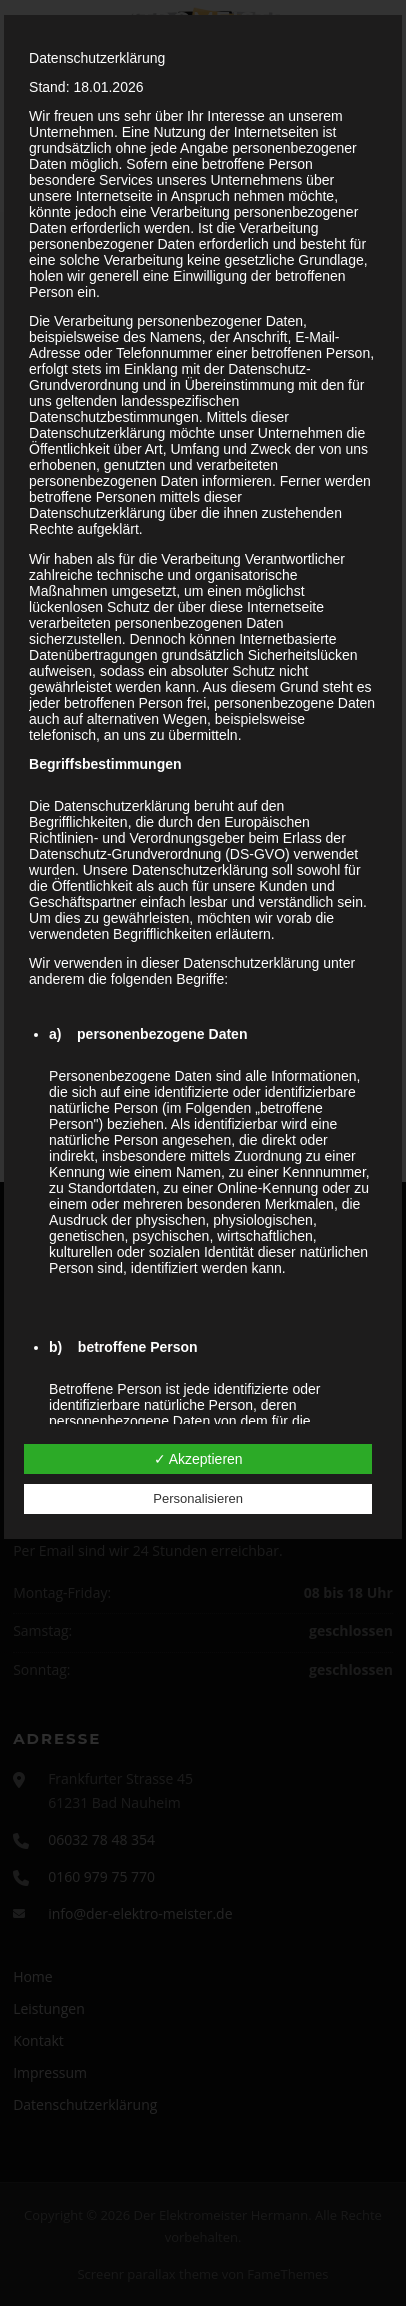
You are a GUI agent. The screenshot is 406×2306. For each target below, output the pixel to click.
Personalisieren (198, 1498)
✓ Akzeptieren (198, 1459)
